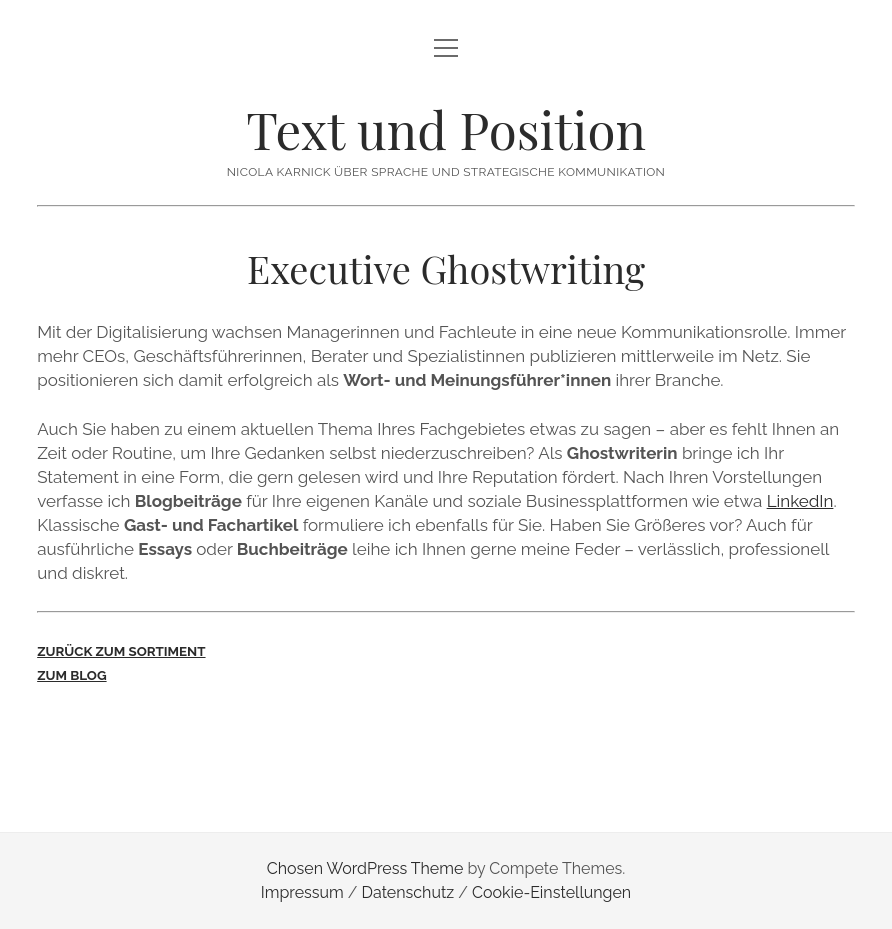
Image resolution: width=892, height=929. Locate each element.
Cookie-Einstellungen (551, 892)
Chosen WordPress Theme (365, 868)
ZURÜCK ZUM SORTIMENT (121, 651)
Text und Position (446, 129)
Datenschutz (408, 892)
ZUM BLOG (71, 675)
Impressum (302, 892)
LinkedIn (800, 501)
